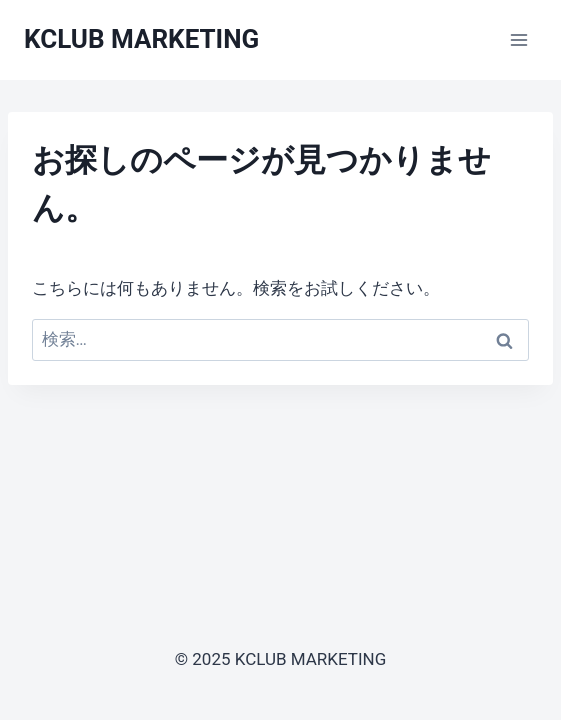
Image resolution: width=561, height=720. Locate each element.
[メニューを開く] (518, 39)
